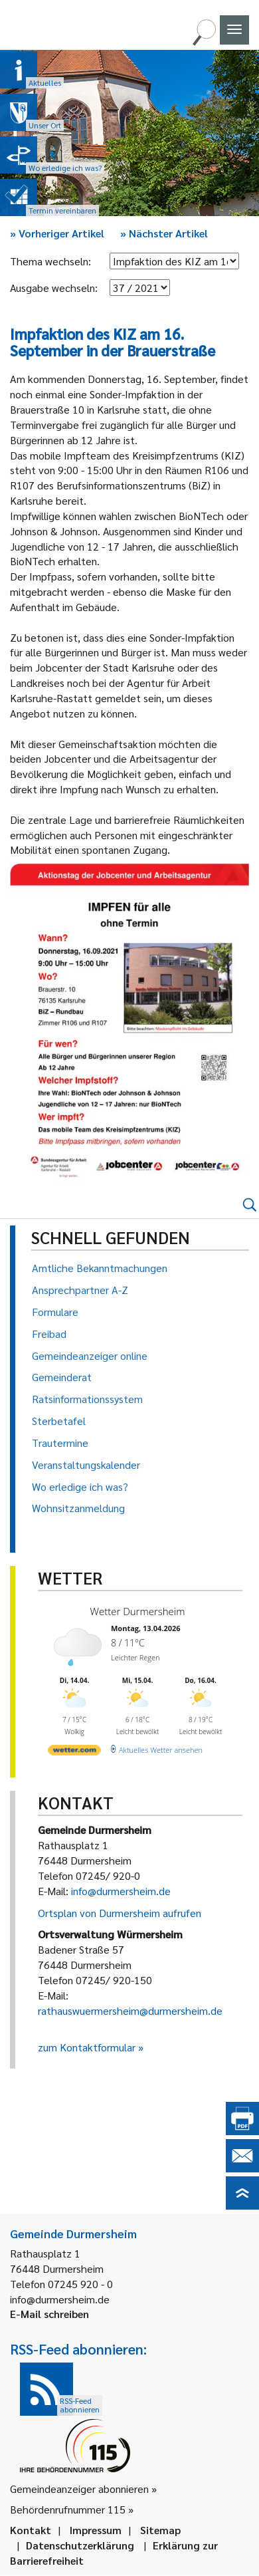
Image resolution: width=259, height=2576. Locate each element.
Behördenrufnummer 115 (68, 2509)
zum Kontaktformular (86, 2047)
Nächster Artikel (164, 233)
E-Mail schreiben (49, 2314)
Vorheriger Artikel (57, 233)
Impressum (96, 2530)
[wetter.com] (74, 1749)
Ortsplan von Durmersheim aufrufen (119, 1913)
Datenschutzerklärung (80, 2545)
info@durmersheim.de (121, 1891)
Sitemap (160, 2530)
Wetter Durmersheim (135, 1611)
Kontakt (30, 2530)
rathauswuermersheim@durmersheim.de (130, 2010)
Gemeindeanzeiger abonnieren (79, 2489)
